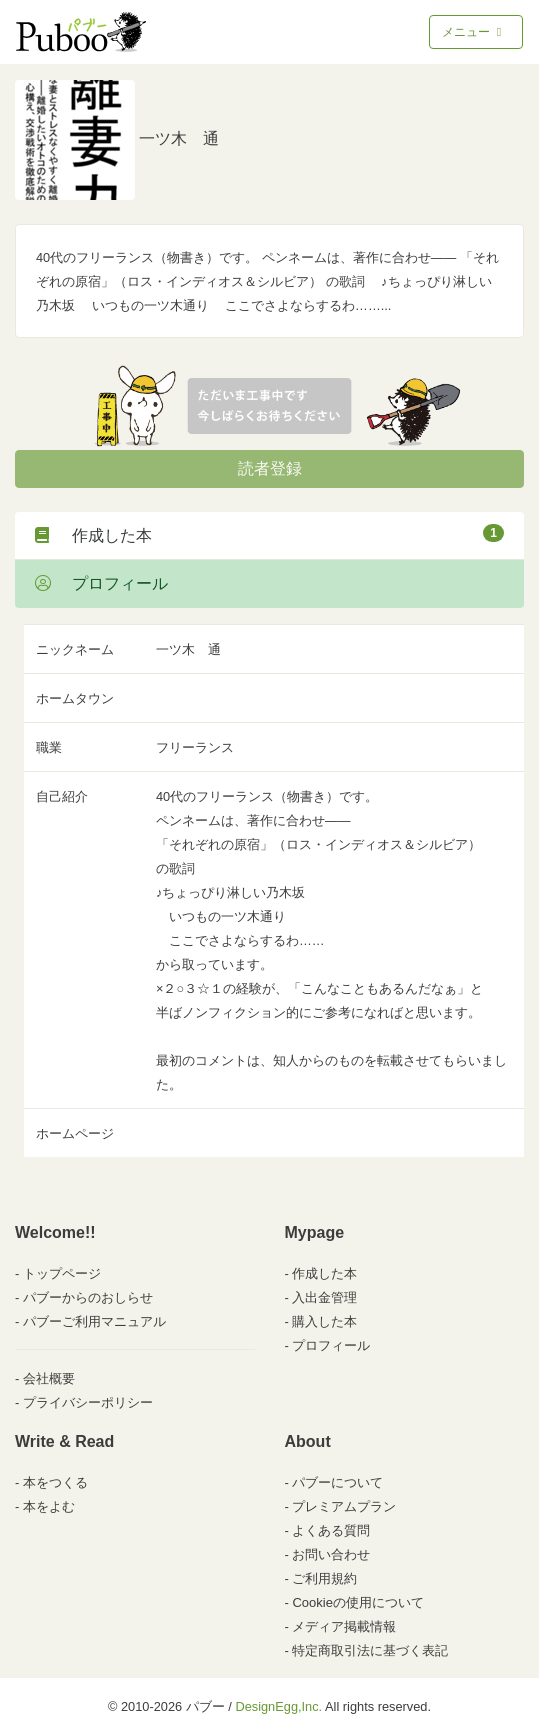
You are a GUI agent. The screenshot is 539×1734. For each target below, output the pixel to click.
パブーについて (337, 1482)
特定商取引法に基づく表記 (370, 1650)
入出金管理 (324, 1297)
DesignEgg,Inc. (278, 1706)
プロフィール (101, 583)
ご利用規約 (324, 1578)
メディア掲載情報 (344, 1626)
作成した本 (269, 534)
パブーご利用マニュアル (94, 1321)
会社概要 (49, 1378)
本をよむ (49, 1506)
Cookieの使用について (357, 1602)
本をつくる (55, 1482)
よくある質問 (331, 1530)
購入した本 (324, 1321)
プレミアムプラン (344, 1506)
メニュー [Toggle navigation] (473, 32)
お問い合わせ (331, 1554)
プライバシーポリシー (88, 1402)
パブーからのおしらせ (88, 1297)
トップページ (62, 1273)
